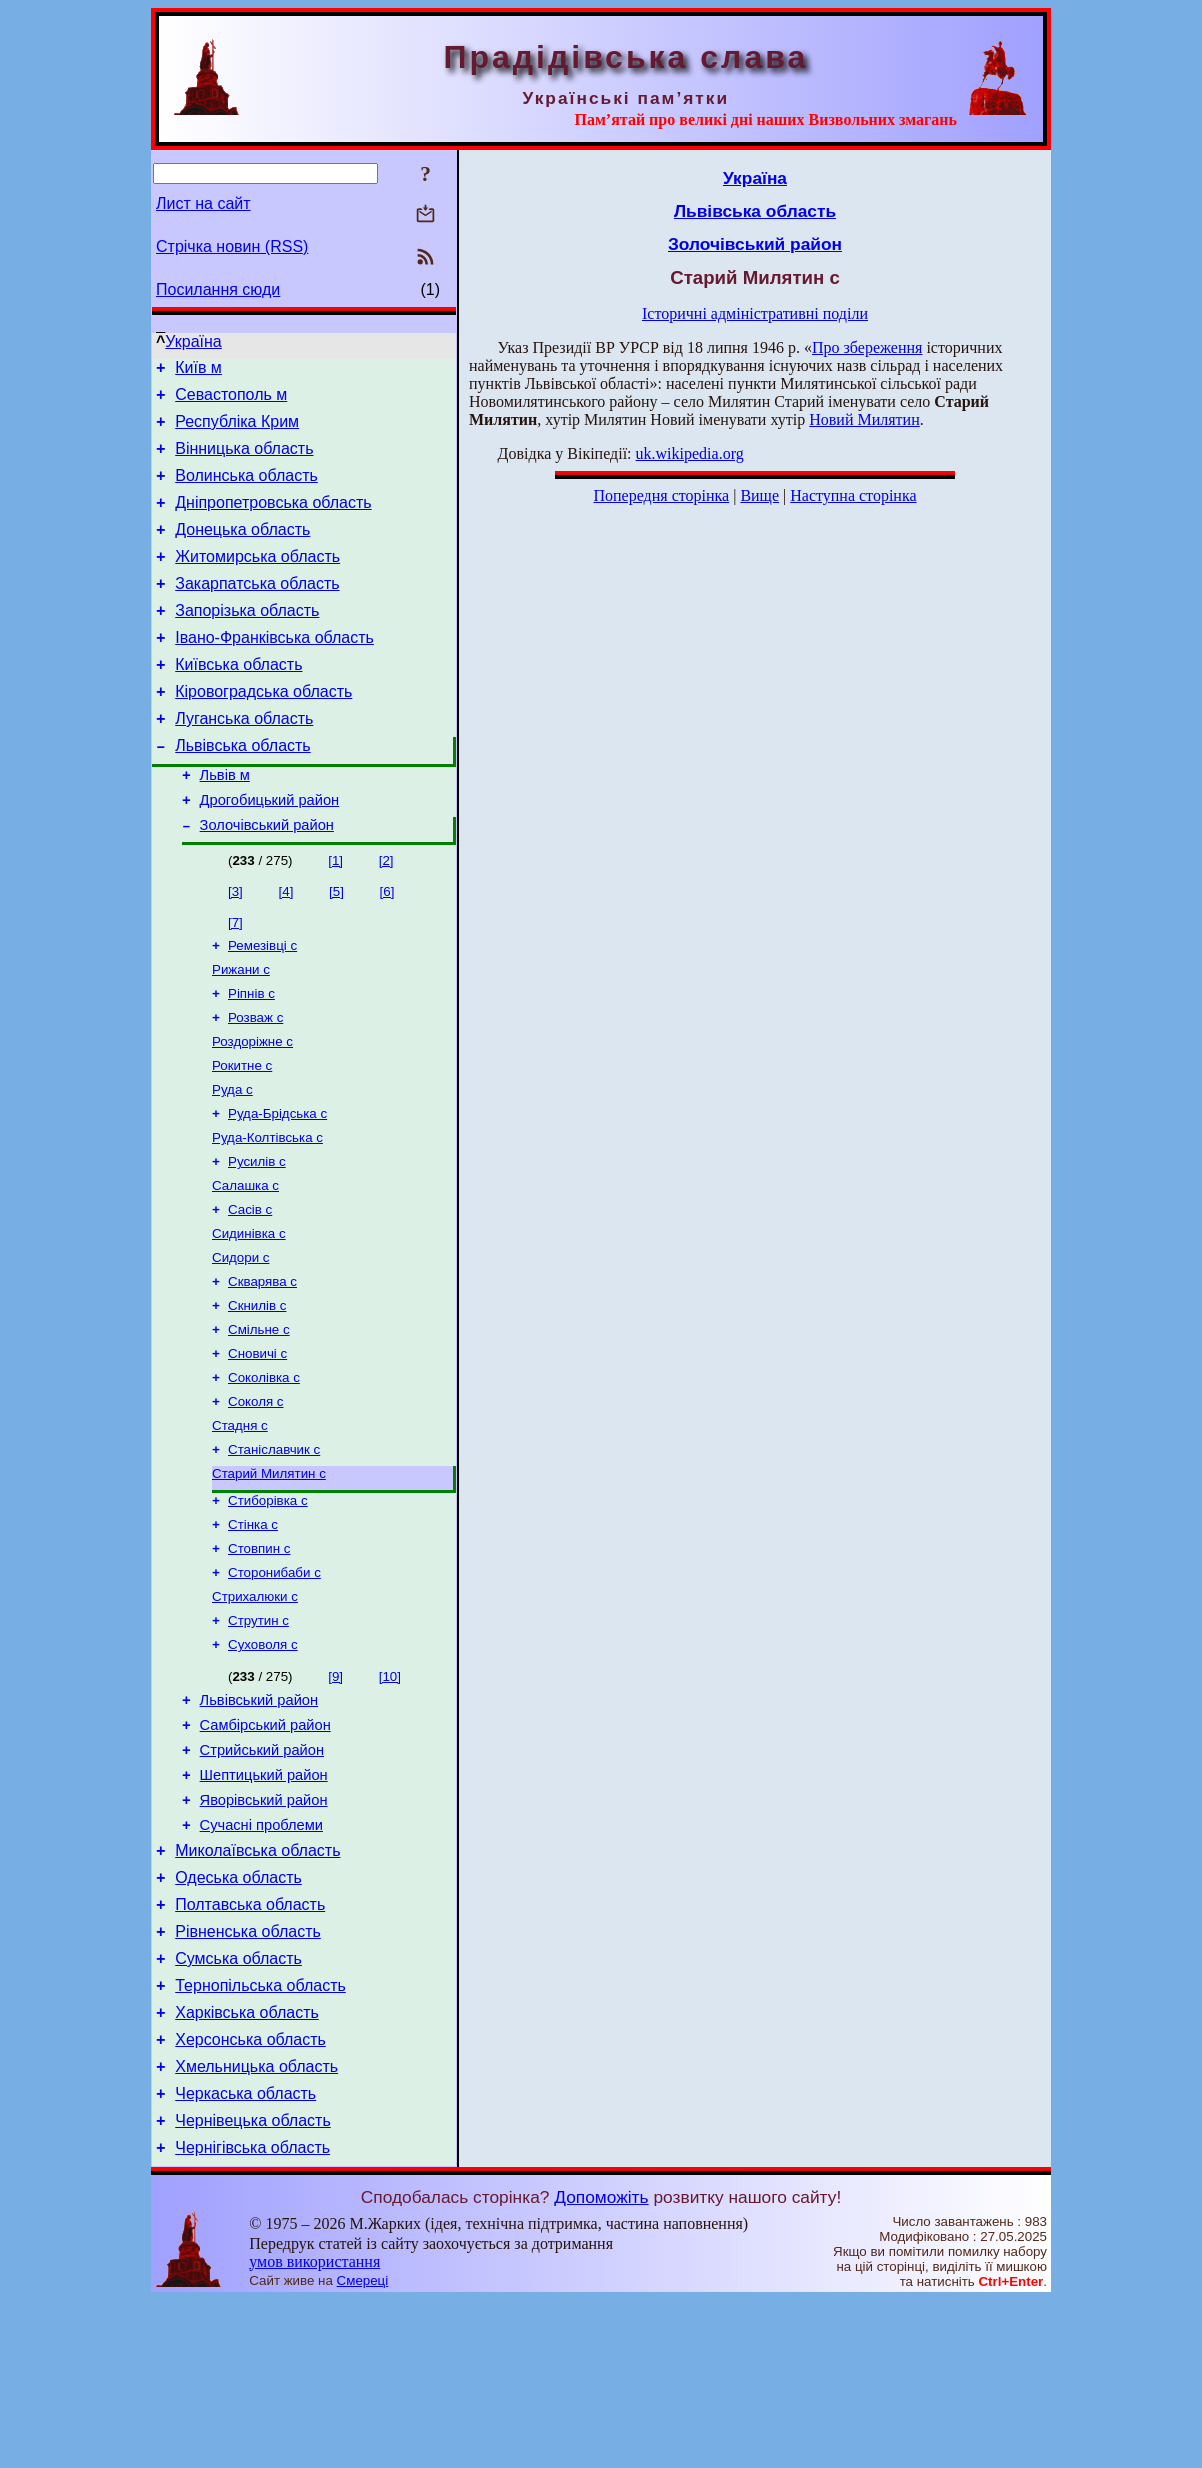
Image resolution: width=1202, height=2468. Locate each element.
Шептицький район (264, 1901)
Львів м (225, 823)
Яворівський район (264, 1929)
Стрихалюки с (255, 1706)
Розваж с (255, 1079)
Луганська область (244, 760)
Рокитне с (242, 1131)
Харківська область (247, 2165)
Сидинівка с (249, 1313)
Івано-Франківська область (274, 670)
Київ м (198, 370)
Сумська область (238, 2105)
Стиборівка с (268, 1602)
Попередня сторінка (661, 495)
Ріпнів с (251, 1053)
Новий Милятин (864, 419)
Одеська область (238, 2015)
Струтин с (258, 1732)
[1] (335, 914)
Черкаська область (245, 2255)
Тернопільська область (260, 2135)
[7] (235, 976)
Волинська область (246, 490)
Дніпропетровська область (273, 520)
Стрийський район (262, 1873)
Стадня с (240, 1521)
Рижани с (241, 1027)
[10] (390, 1790)
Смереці (363, 2448)
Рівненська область (248, 2075)
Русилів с (257, 1235)
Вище (759, 495)
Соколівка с (264, 1469)
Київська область (238, 700)
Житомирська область (257, 580)
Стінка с (253, 1628)
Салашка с (245, 1261)
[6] (387, 945)
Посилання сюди (218, 289)
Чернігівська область (252, 2315)
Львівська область (242, 790)
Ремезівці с (262, 1001)
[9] (335, 1790)
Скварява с (262, 1365)
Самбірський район (265, 1845)
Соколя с (256, 1495)
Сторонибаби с (274, 1680)
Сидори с (240, 1339)
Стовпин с (259, 1654)
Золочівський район (267, 879)
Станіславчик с (274, 1547)
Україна (193, 341)
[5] (336, 945)
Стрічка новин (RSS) (232, 246)
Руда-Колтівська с (267, 1209)
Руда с (232, 1157)
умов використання (314, 2429)
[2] (386, 914)
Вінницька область (244, 460)
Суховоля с (263, 1758)
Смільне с (259, 1417)
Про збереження (867, 347)
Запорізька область (247, 640)
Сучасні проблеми (261, 1957)
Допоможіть (601, 2365)
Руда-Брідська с (277, 1183)
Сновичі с (257, 1443)
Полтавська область (250, 2045)
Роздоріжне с (252, 1105)
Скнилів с (257, 1391)
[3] (235, 945)
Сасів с (250, 1287)
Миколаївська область (257, 1985)
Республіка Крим (237, 430)
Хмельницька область (256, 2225)
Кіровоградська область (263, 730)
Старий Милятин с (269, 1573)
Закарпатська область (257, 610)
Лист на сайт (203, 203)
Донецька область (242, 550)
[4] (286, 945)
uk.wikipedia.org (690, 453)
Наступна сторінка (853, 495)
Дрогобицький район (270, 851)
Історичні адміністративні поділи (755, 313)
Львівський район (259, 1817)
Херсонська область (250, 2195)
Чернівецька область (253, 2285)
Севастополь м (231, 400)
